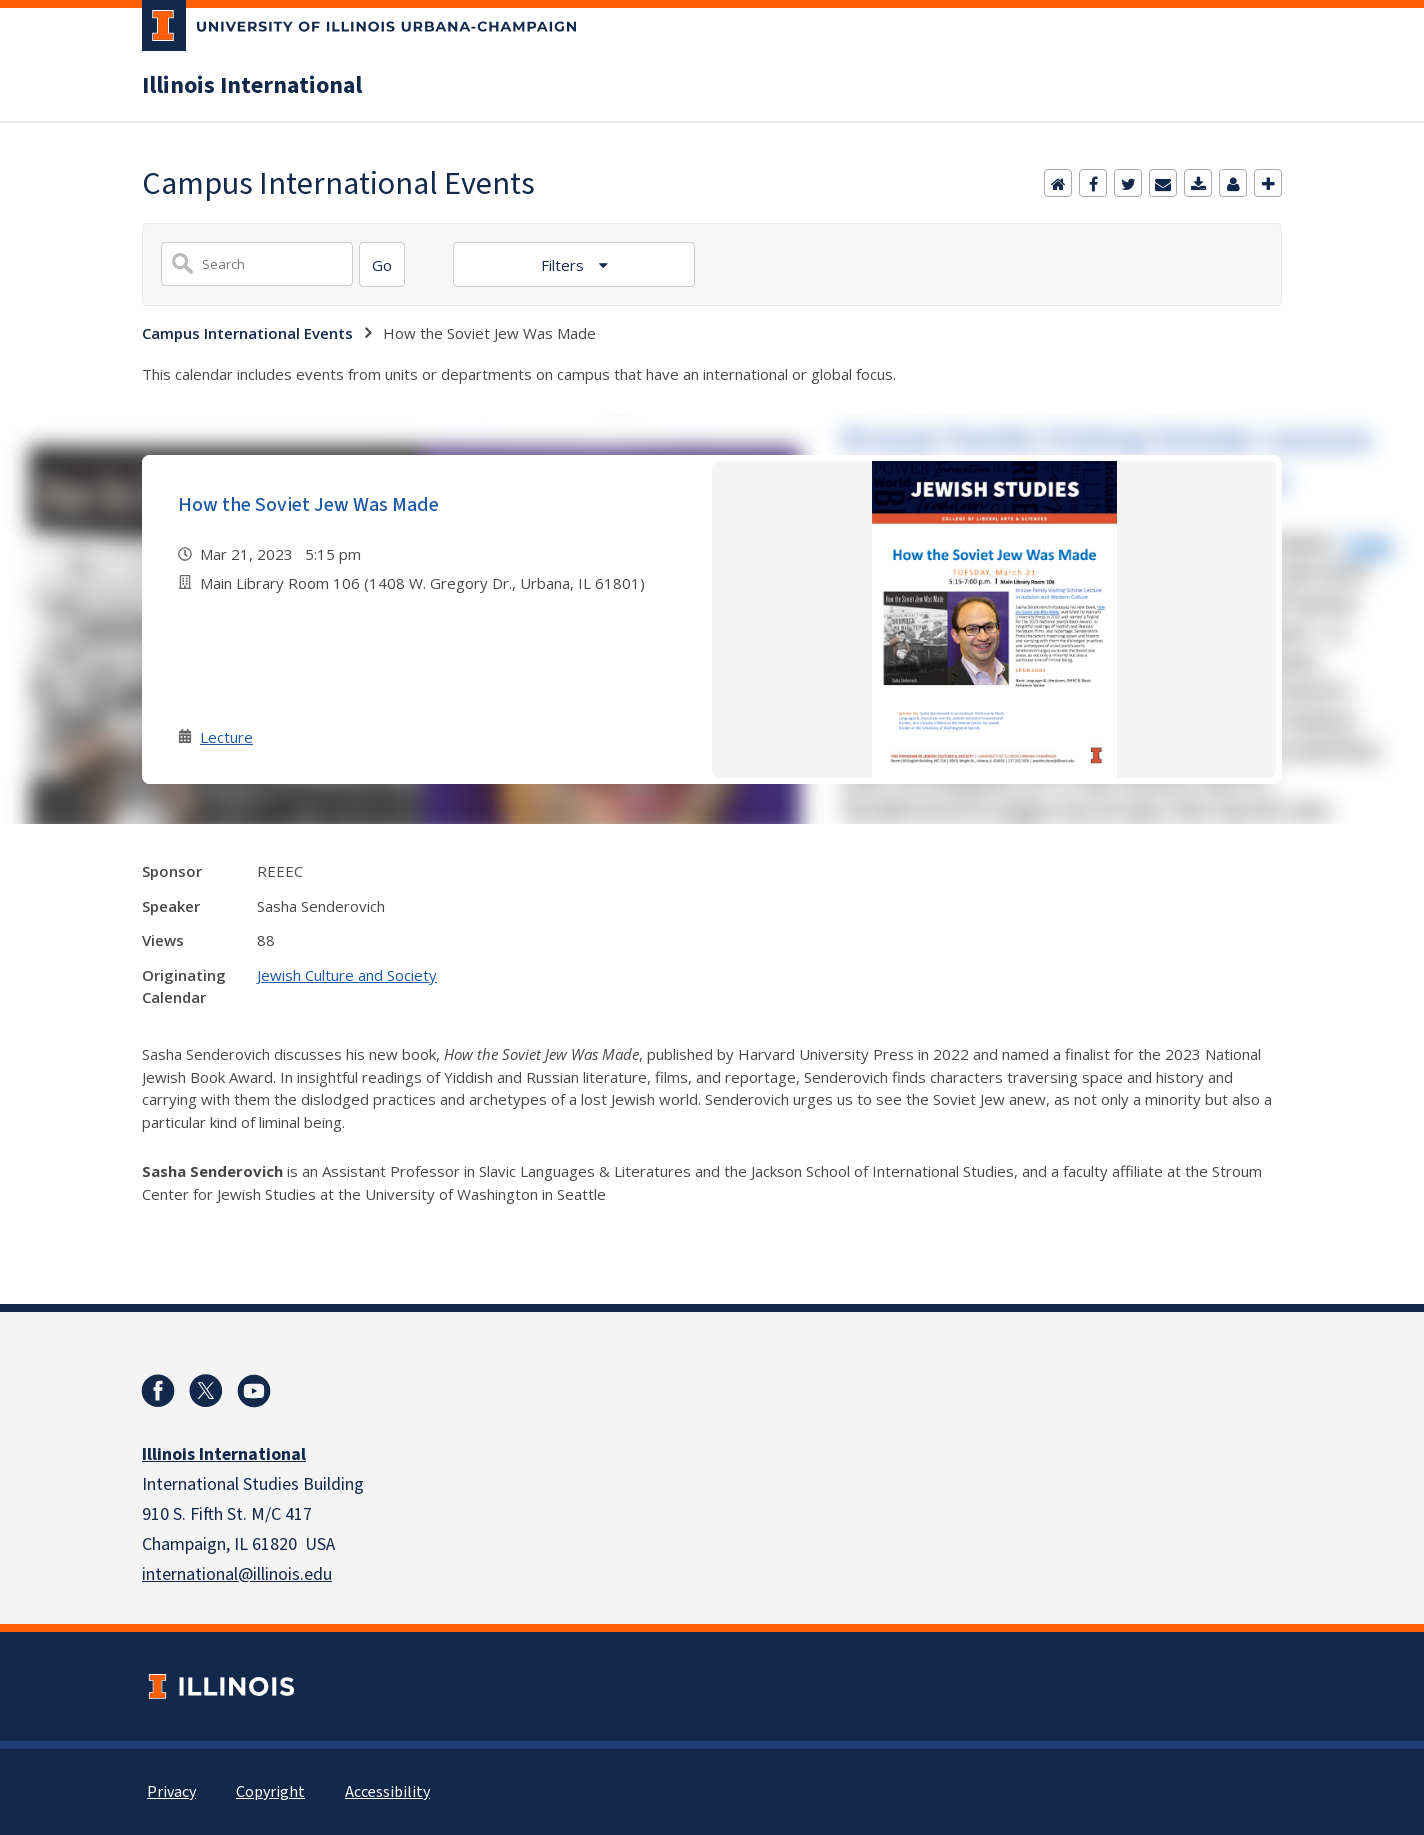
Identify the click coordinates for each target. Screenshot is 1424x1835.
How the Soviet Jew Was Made (308, 505)
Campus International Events (247, 333)
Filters (564, 265)
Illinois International (252, 86)
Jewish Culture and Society (347, 975)
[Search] (382, 264)
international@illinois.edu (237, 1574)
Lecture (226, 737)
